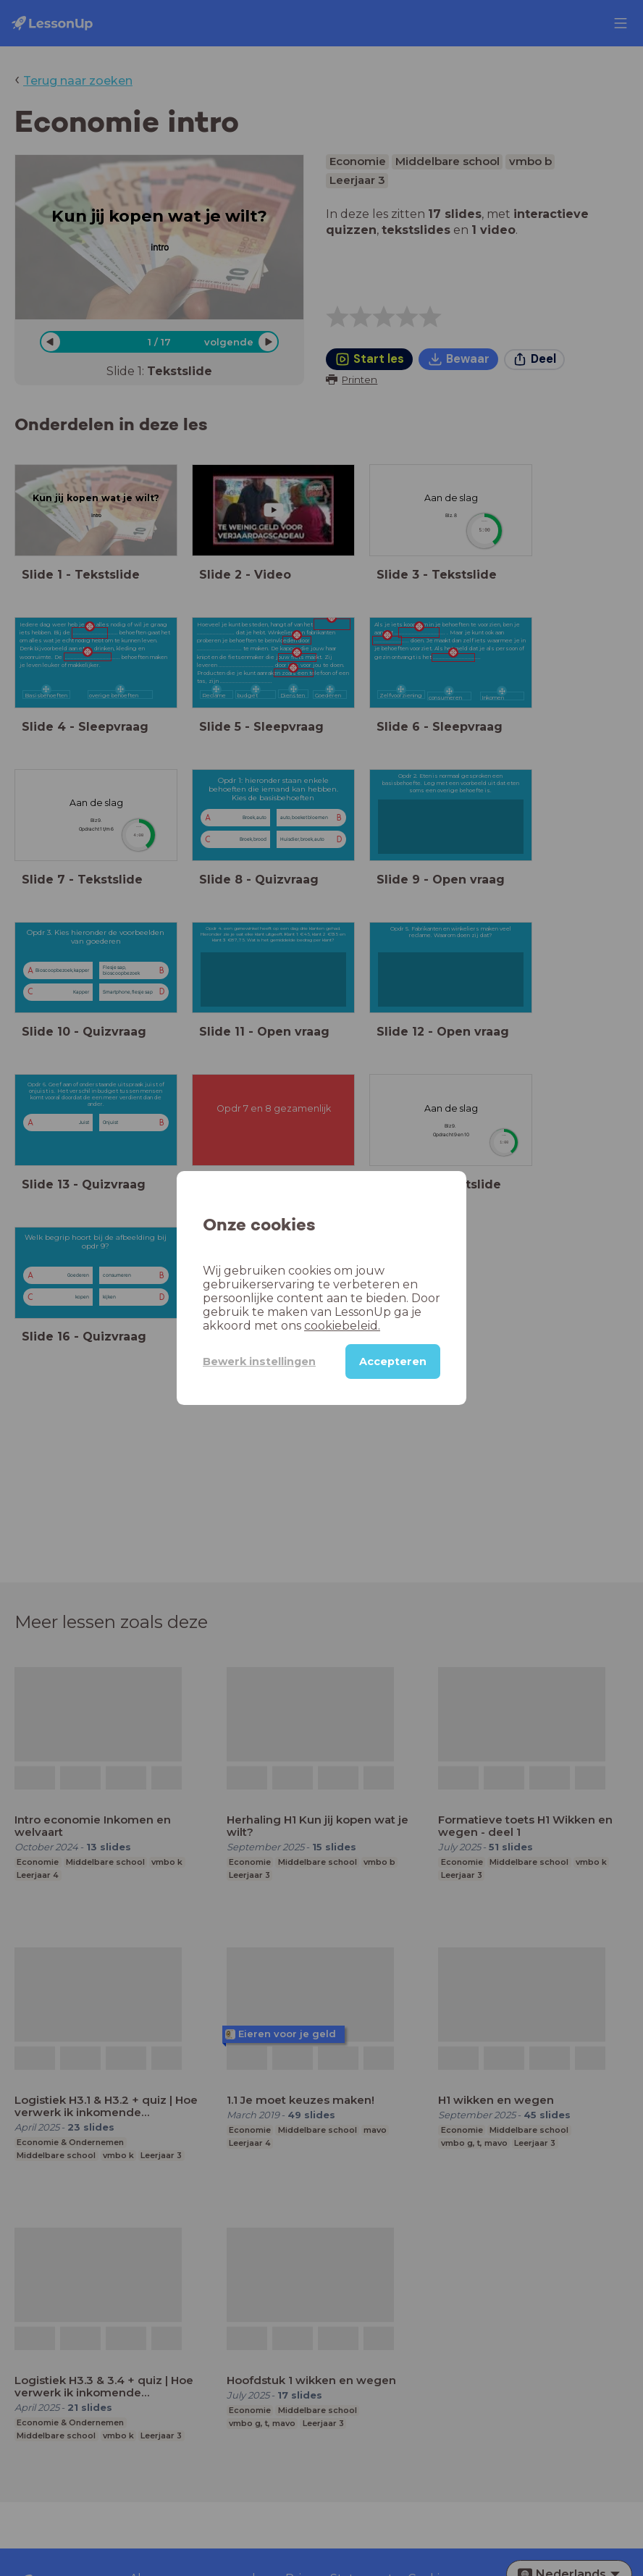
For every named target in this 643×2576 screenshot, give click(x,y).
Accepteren (392, 1361)
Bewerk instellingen (259, 1361)
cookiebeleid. (342, 1326)
